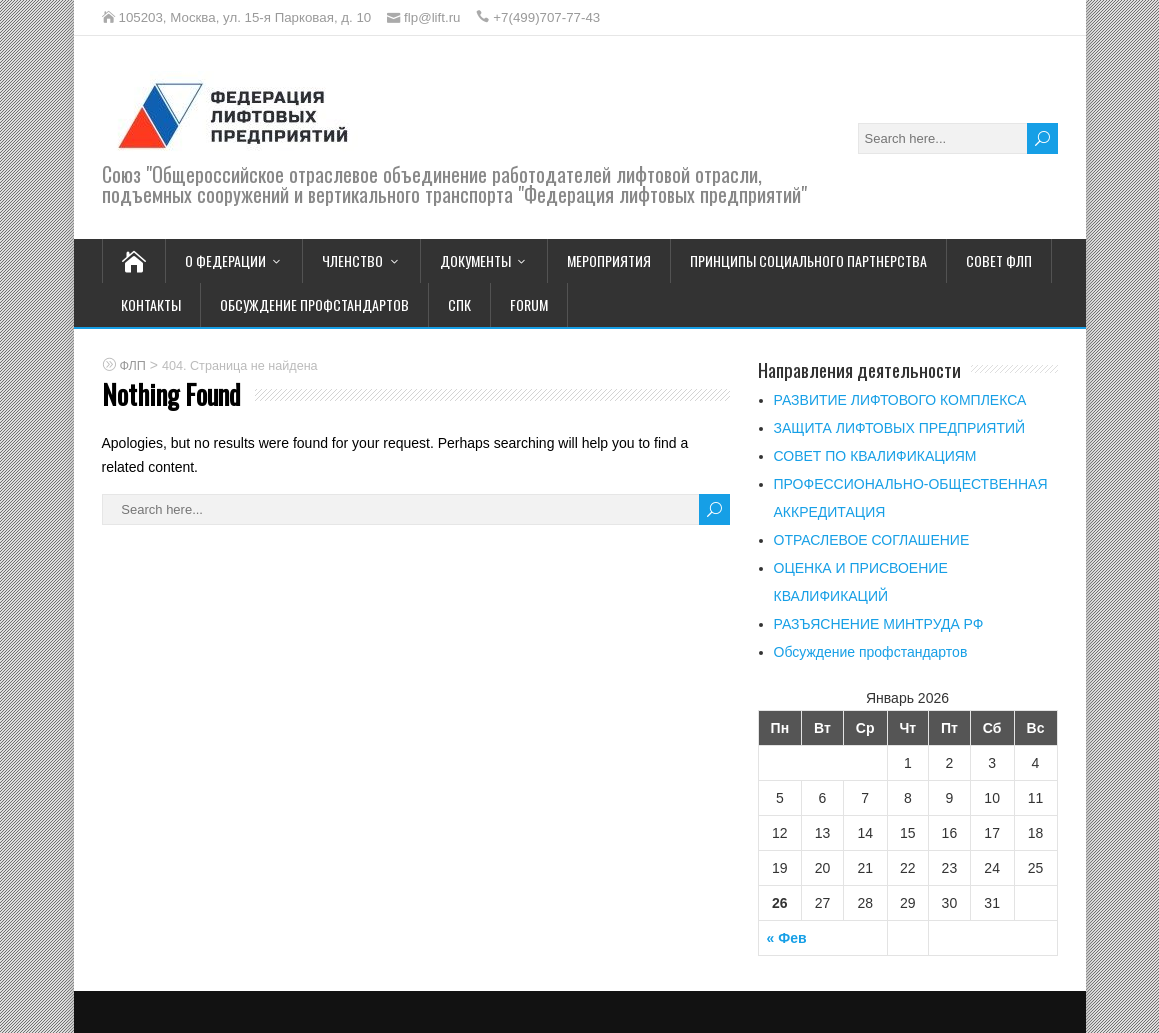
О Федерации (225, 260)
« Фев (787, 938)
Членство (352, 260)
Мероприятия (609, 260)
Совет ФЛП (999, 260)
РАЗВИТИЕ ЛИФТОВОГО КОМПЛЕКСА (900, 400)
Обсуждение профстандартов (314, 304)
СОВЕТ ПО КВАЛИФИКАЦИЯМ (875, 456)
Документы (475, 260)
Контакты (151, 304)
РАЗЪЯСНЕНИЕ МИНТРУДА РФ (879, 624)
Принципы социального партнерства (808, 260)
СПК (459, 304)
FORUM (529, 304)
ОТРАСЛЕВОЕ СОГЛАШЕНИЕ (872, 540)
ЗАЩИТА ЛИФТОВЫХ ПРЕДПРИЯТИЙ (900, 428)
